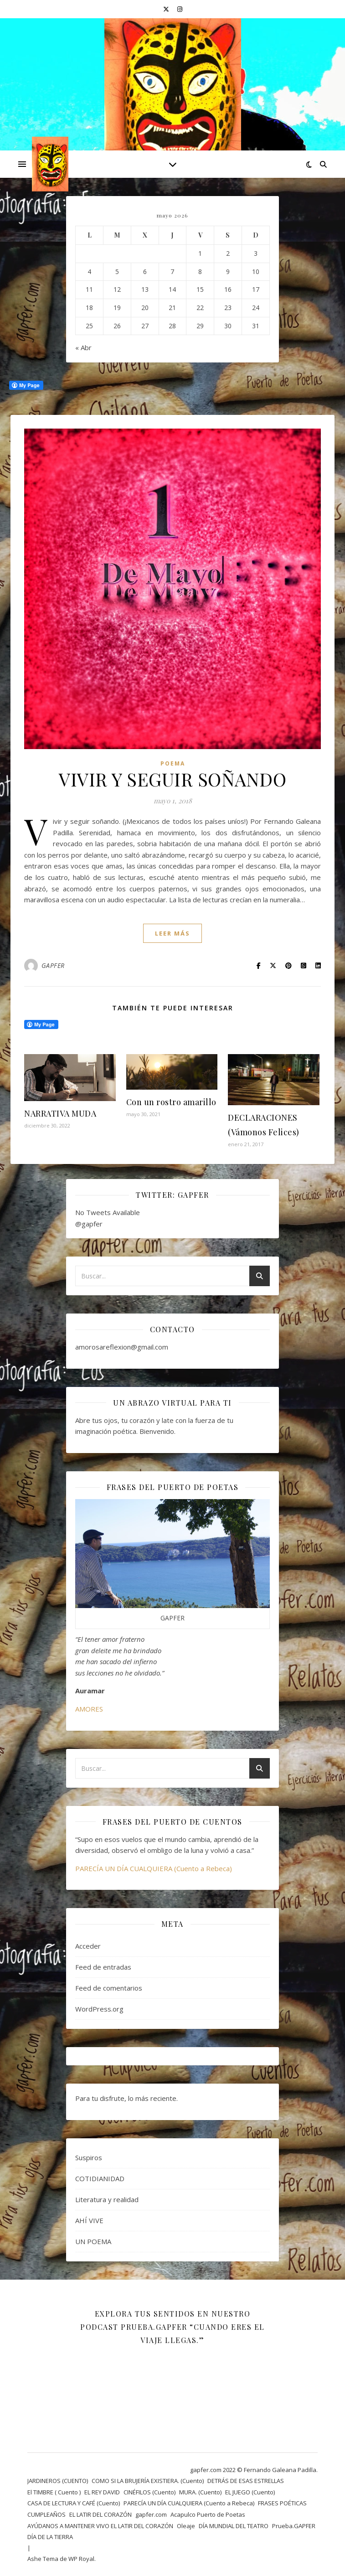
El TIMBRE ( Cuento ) (54, 2492)
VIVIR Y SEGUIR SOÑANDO (172, 779)
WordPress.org (99, 2008)
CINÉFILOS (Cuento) (149, 2492)
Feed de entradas (103, 1966)
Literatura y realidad (107, 2199)
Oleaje (186, 2526)
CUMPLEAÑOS (46, 2514)
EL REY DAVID (102, 2492)
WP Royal (81, 2559)
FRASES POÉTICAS (282, 2503)
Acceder (88, 1945)
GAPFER (53, 965)
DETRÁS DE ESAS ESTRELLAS (245, 2481)
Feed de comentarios (108, 1987)
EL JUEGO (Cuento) (250, 2492)
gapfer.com (151, 2514)
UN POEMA (93, 2241)
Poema (172, 763)
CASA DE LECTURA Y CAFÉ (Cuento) (73, 2503)
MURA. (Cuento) (200, 2492)
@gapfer (89, 1223)
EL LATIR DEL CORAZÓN (100, 2514)
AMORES (89, 1708)
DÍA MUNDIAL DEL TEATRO (233, 2526)
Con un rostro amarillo (171, 1102)
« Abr (83, 347)
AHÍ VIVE (89, 2220)
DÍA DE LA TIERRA (50, 2537)
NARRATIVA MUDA (60, 1113)
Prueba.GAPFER (293, 2526)
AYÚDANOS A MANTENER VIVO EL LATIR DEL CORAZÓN (100, 2526)
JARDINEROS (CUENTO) (57, 2481)
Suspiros (88, 2157)
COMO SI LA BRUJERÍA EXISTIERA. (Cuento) (148, 2481)
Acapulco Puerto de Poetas (207, 2514)
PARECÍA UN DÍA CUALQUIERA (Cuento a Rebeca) (153, 1868)
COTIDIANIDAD (99, 2178)
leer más (172, 933)
